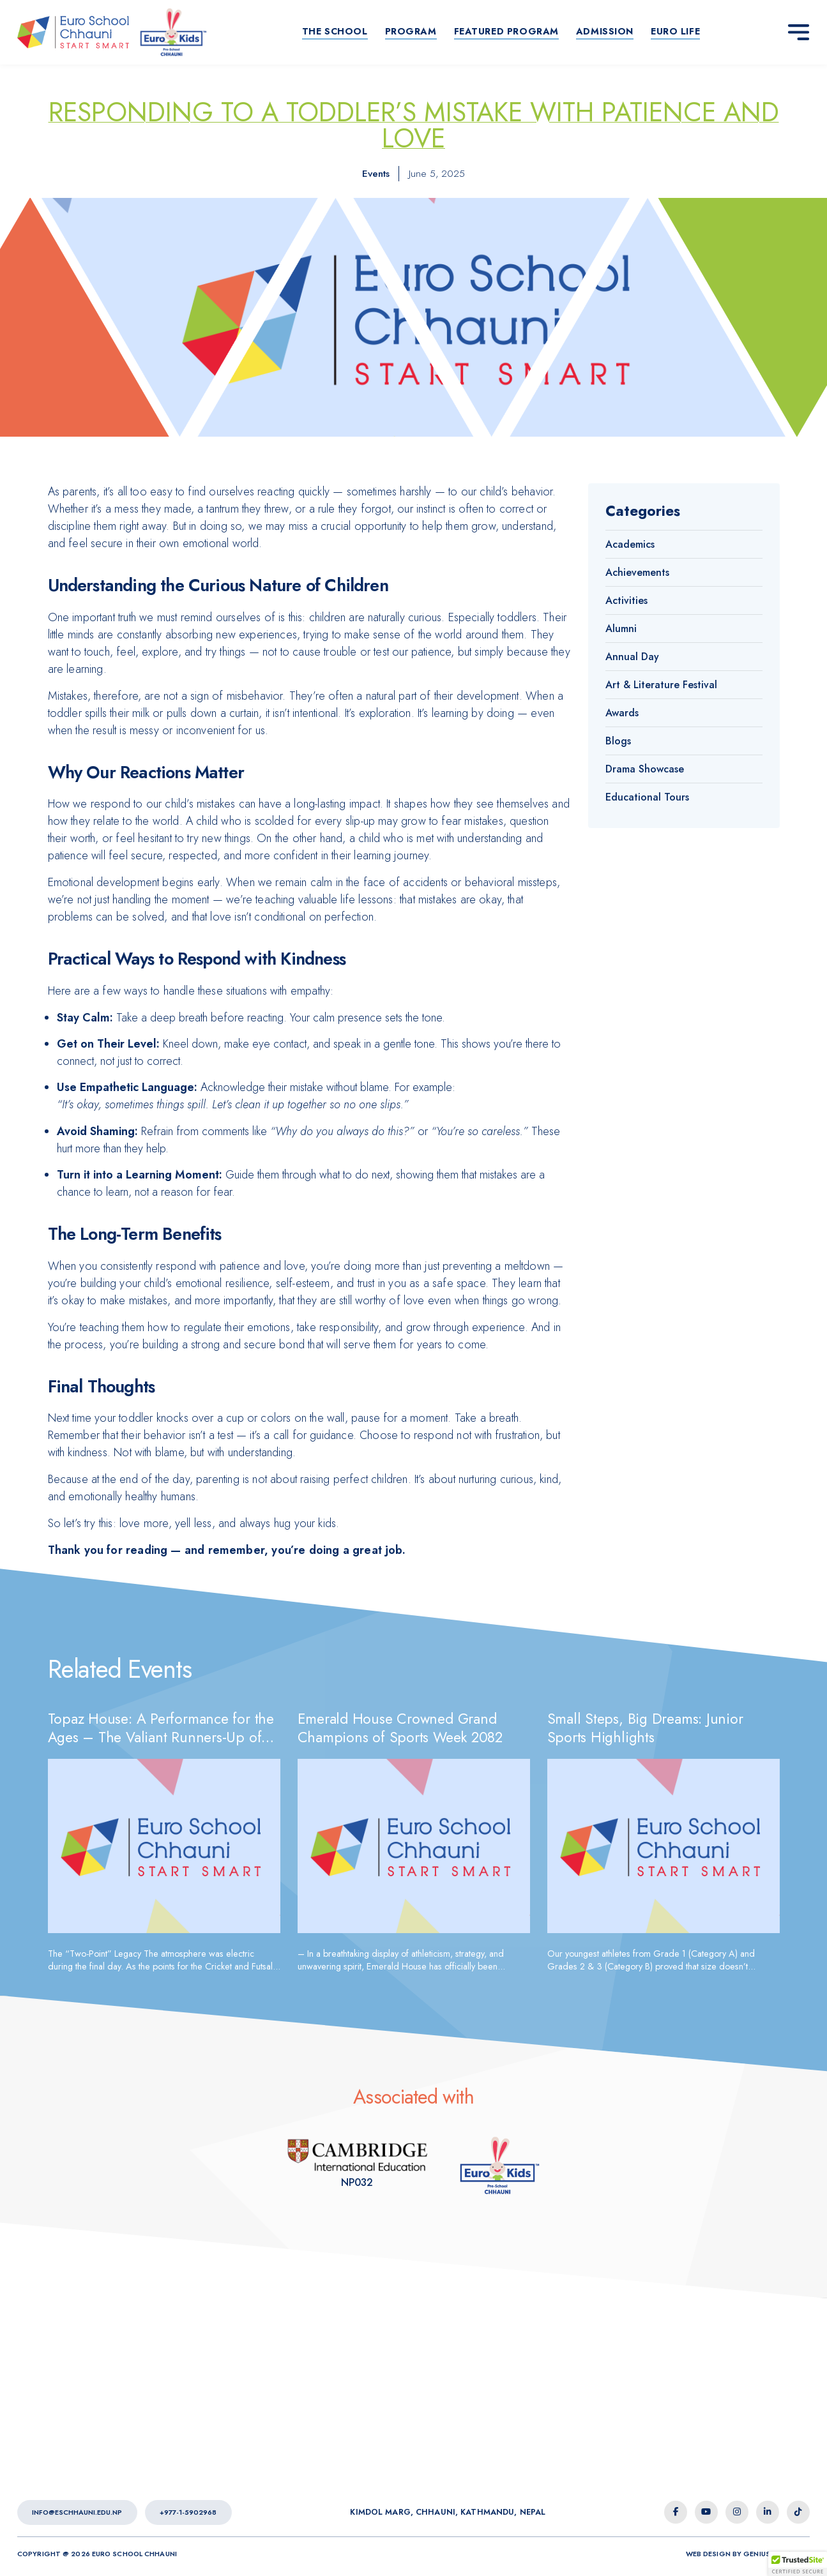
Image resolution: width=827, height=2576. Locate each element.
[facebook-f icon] (675, 2512)
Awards (622, 712)
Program (411, 31)
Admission (605, 31)
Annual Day (632, 656)
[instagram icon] (736, 2512)
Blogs (618, 741)
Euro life (675, 31)
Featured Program (506, 31)
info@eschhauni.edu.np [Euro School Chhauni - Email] (77, 2512)
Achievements (637, 572)
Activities (626, 600)
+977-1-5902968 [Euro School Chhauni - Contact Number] (188, 2512)
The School (335, 31)
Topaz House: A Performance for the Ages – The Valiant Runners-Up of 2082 (161, 1737)
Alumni (621, 628)
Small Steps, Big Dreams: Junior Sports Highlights (645, 1728)
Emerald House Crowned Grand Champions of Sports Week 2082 (400, 1728)
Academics (630, 544)
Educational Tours (647, 797)
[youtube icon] (706, 2512)
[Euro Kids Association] (357, 2165)
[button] (797, 2564)
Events (375, 173)
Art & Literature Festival (661, 684)
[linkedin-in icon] (767, 2512)
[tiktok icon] (798, 2512)
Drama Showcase (644, 769)
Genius (756, 2554)
